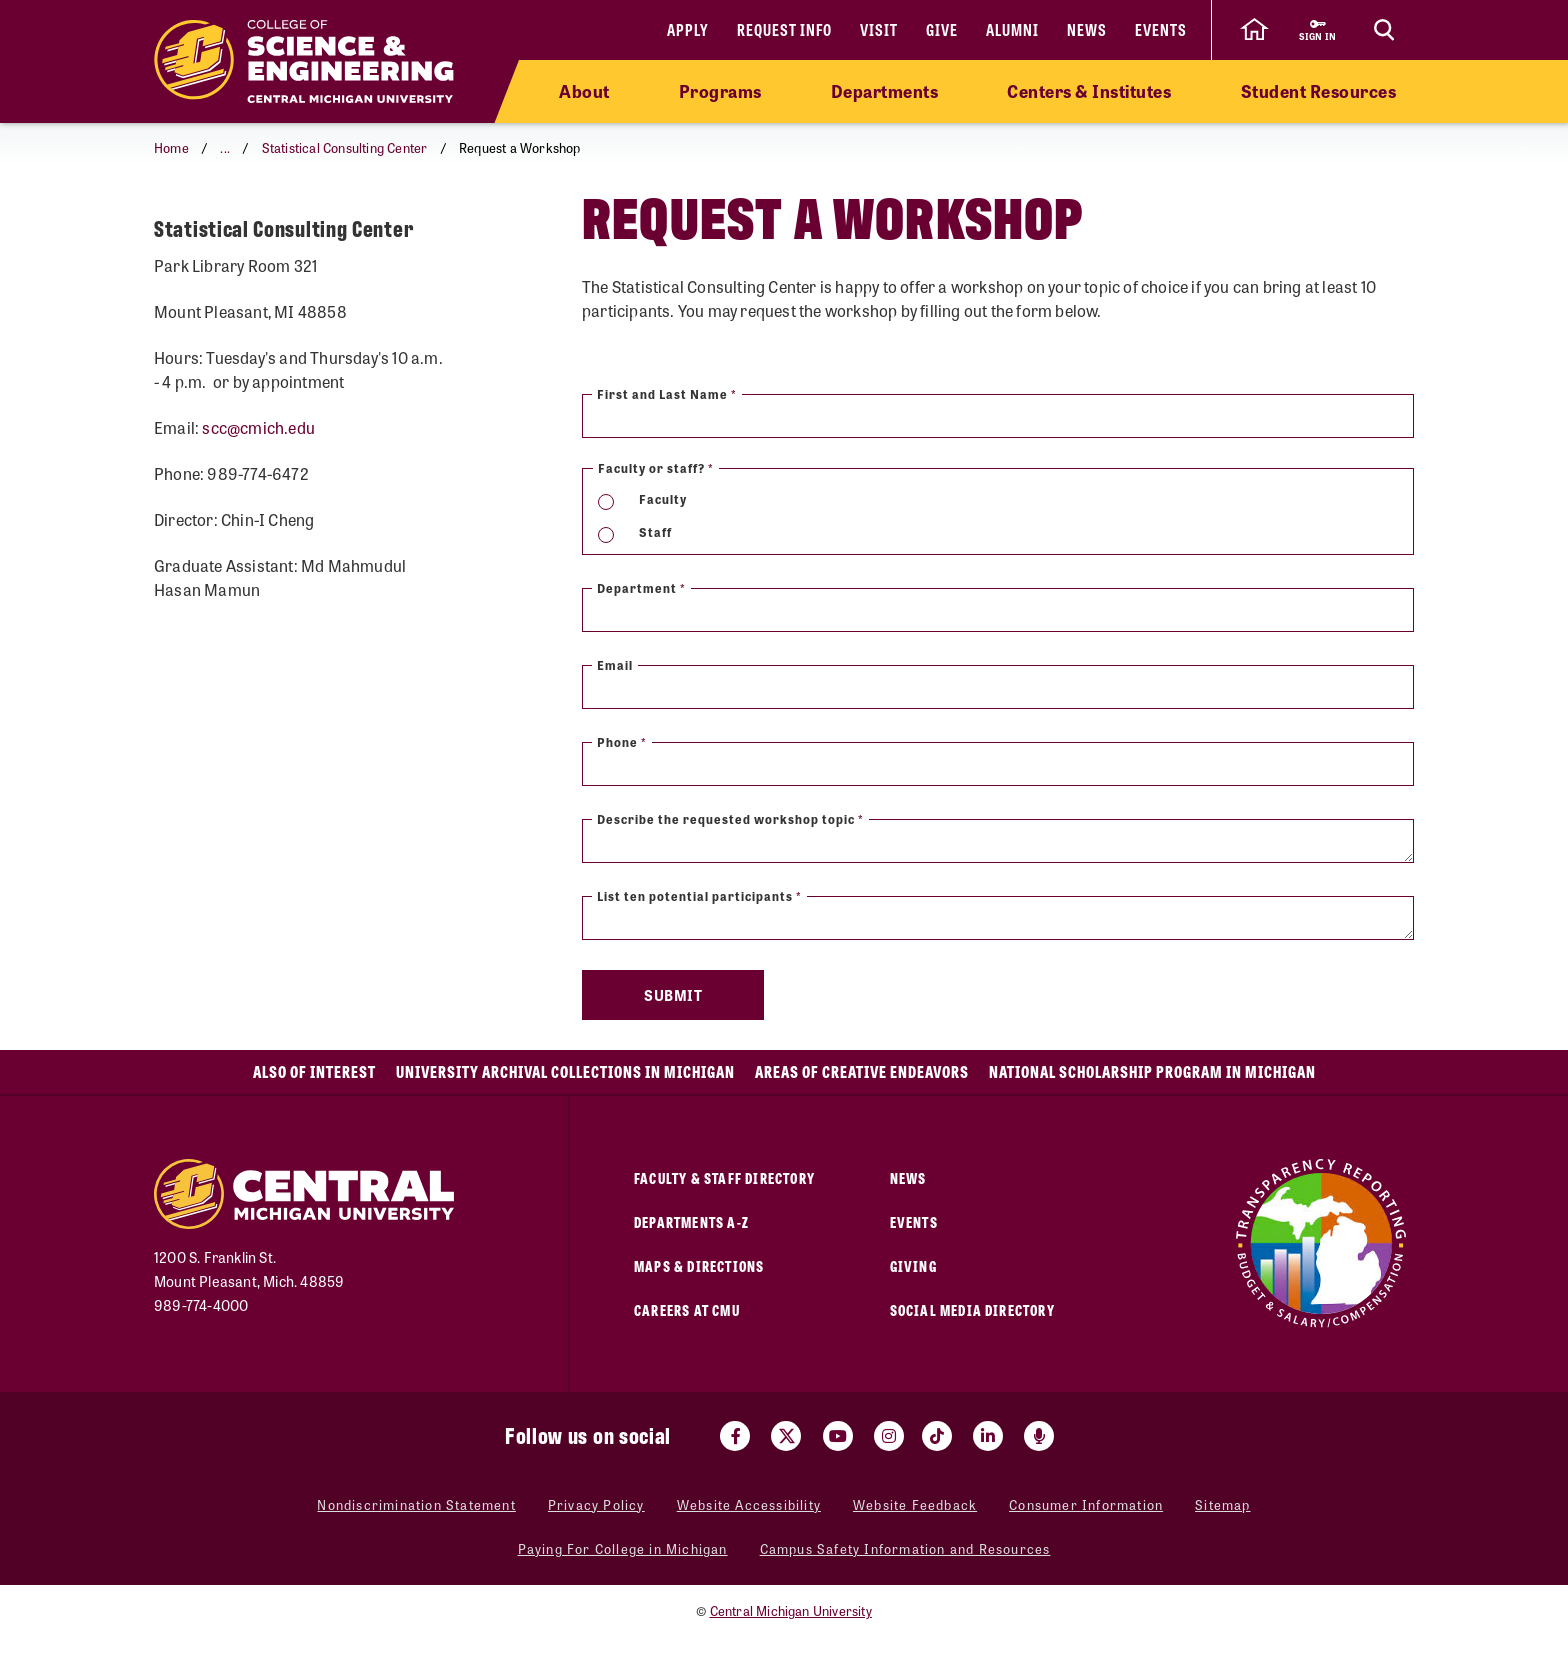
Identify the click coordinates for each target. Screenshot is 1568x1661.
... (225, 147)
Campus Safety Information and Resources (905, 1548)
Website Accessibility (749, 1504)
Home (171, 147)
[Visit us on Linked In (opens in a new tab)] (988, 1436)
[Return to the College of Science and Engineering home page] (304, 61)
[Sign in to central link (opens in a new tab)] (1317, 30)
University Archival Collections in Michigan (565, 1071)
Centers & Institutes (1089, 91)
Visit (879, 29)
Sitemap (1222, 1504)
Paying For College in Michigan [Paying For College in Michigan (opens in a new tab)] (623, 1548)
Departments (885, 91)
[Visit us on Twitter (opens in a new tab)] (786, 1436)
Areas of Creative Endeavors (862, 1071)
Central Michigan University (791, 1610)
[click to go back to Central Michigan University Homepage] (1254, 30)
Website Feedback (915, 1504)
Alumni (1012, 29)
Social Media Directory (972, 1309)
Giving (913, 1265)
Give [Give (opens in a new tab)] (942, 29)
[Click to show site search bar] (1384, 30)
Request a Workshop (290, 222)
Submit (673, 995)
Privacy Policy (596, 1504)
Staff (655, 532)
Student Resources (1319, 91)
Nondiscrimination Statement (416, 1504)
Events (1161, 29)
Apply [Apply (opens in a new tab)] (688, 29)
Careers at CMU (687, 1309)
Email (615, 665)
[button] (222, 147)
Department (641, 588)
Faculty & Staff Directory (724, 1177)
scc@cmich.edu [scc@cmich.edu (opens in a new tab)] (258, 485)
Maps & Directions (699, 1265)
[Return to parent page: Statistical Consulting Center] (179, 224)
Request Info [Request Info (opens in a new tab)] (784, 29)
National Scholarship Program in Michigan (1152, 1071)
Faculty (663, 499)
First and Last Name (667, 394)
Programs (720, 91)
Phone (622, 742)
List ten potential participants (699, 896)
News (1087, 29)
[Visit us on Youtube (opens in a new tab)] (838, 1436)
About (584, 91)
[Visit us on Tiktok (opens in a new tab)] (937, 1436)
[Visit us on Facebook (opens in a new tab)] (735, 1436)
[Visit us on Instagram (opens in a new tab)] (889, 1436)
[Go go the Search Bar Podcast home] (1039, 1436)
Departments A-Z (691, 1221)
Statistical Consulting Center (345, 147)
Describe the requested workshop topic (730, 819)
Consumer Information (1086, 1504)
